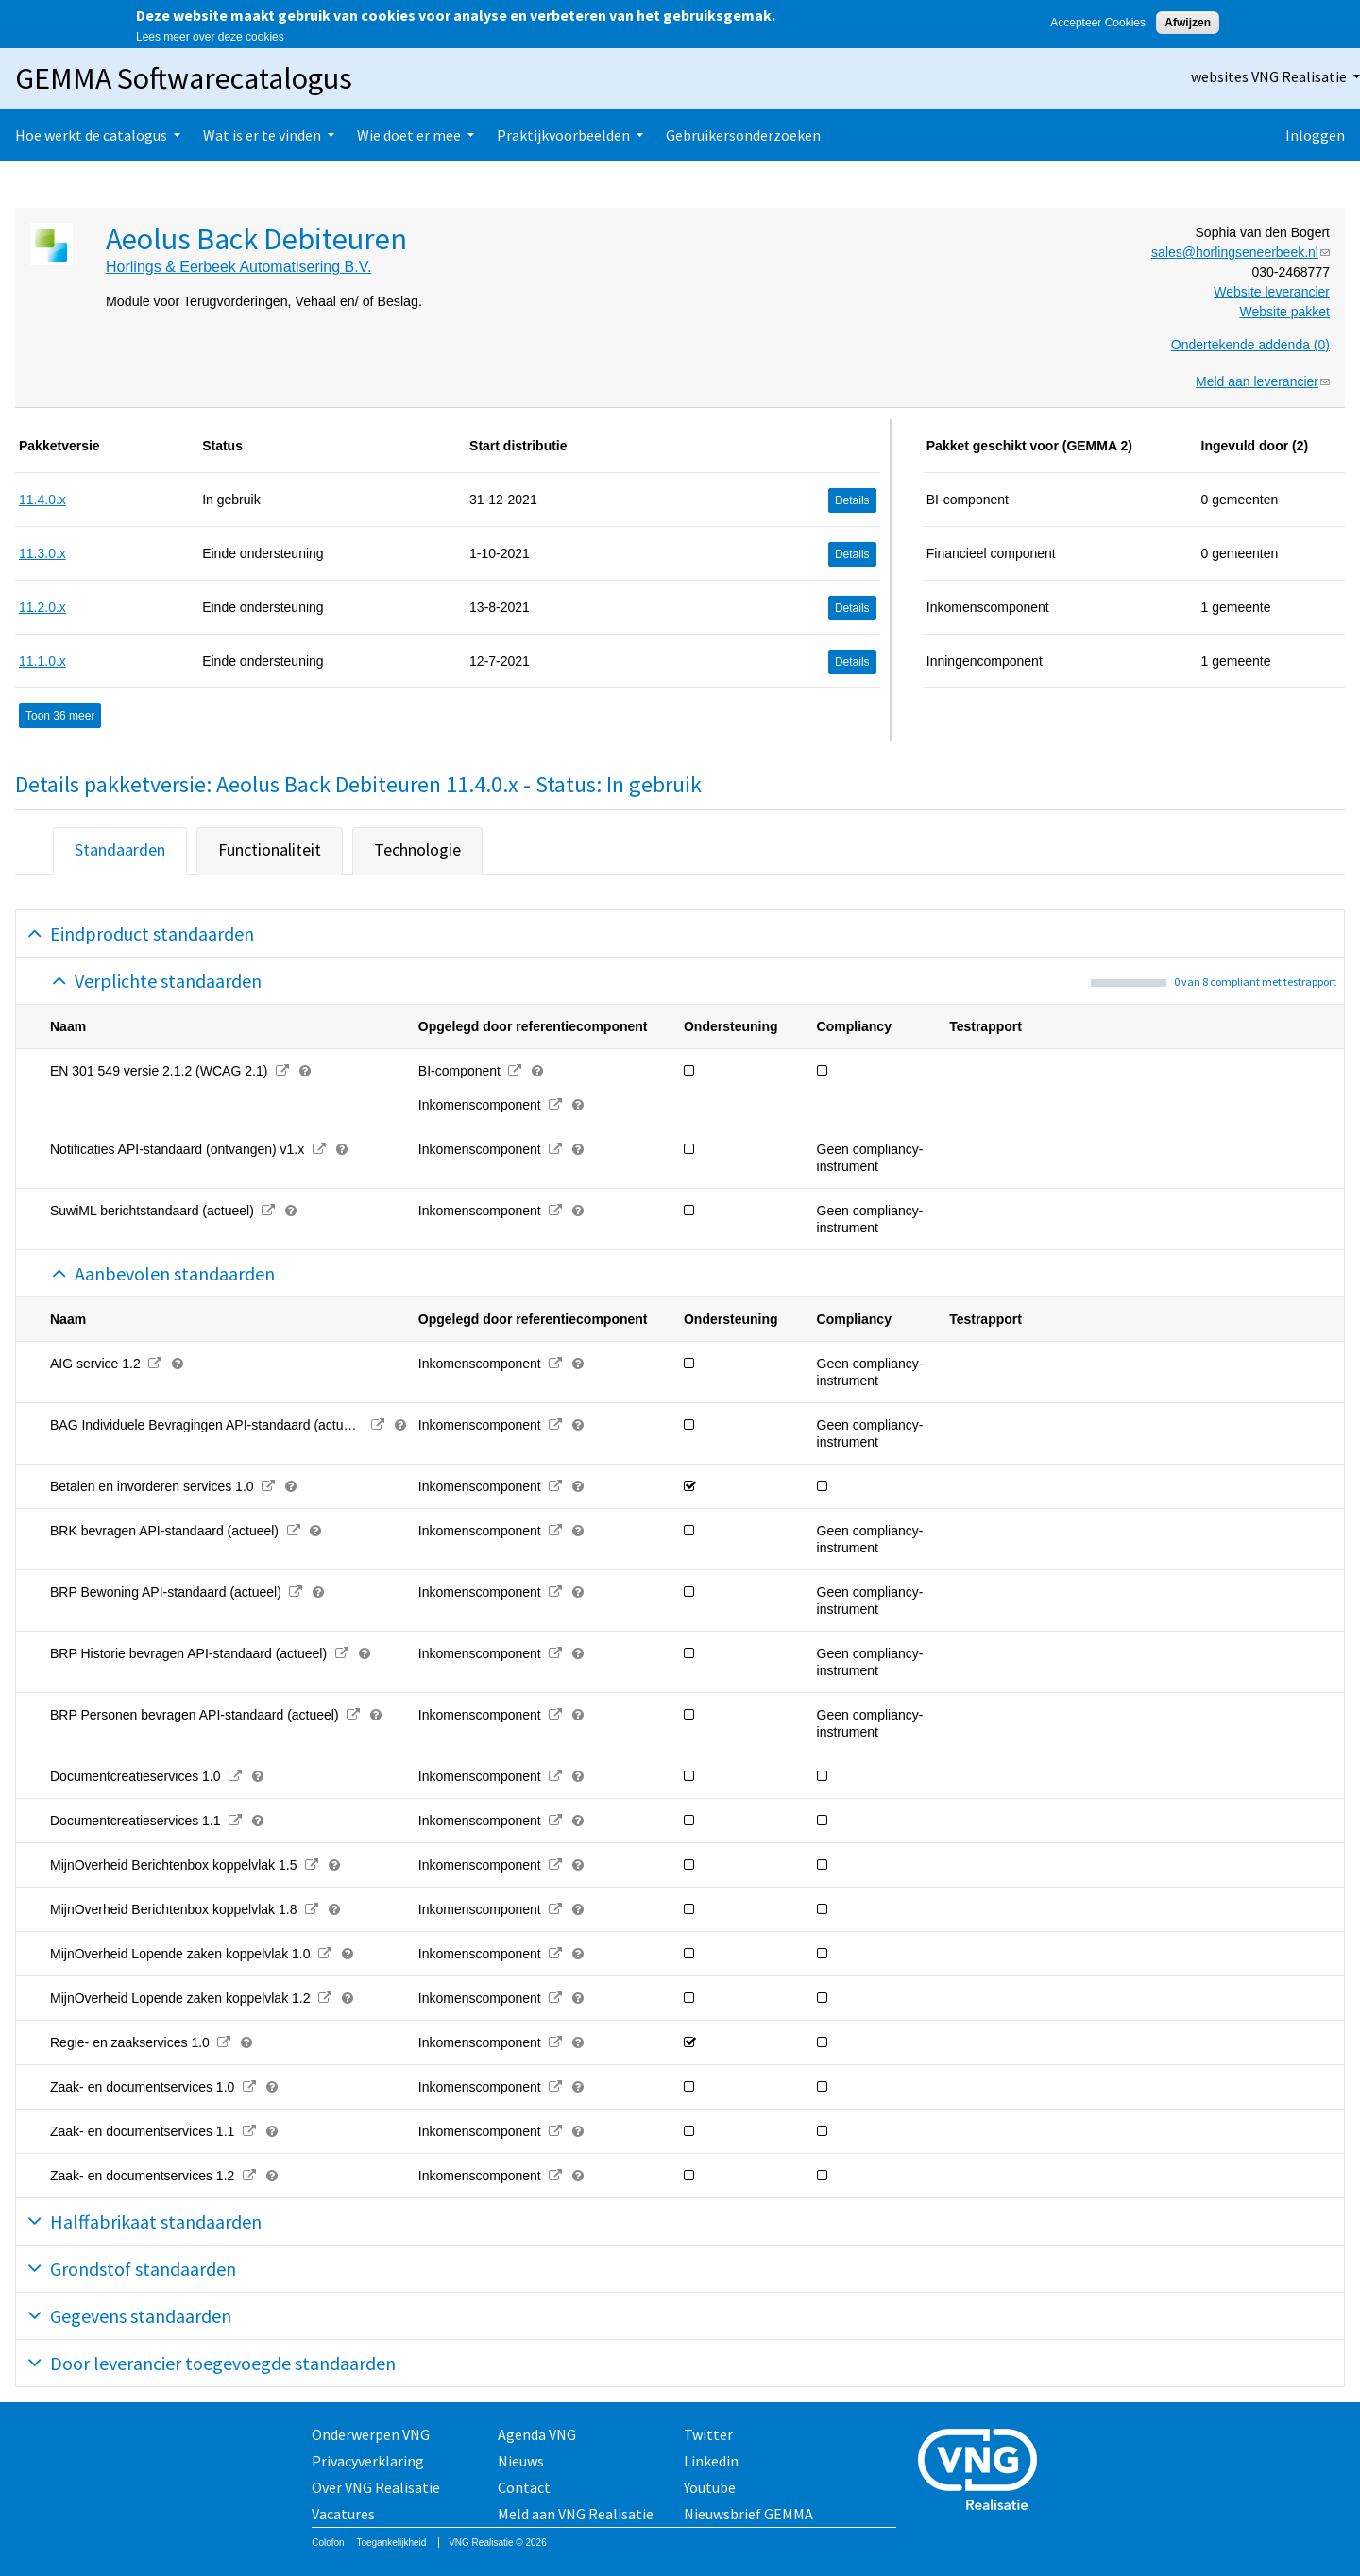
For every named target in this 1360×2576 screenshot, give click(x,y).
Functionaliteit (269, 849)
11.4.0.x (42, 499)
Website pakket (1285, 311)
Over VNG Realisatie (376, 2487)
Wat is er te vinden (262, 135)
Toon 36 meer (60, 715)
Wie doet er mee (409, 135)
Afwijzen (1187, 22)
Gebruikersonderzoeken (743, 135)
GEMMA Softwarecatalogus (183, 78)
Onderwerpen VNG (371, 2434)
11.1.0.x (42, 661)
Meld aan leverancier (1263, 381)
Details (852, 500)
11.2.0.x (42, 607)
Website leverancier (1272, 291)
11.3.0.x (42, 553)
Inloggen (1315, 135)
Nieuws (521, 2460)
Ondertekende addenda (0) (1250, 344)
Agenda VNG (537, 2434)
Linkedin (711, 2460)
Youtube (710, 2487)
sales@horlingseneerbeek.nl (1240, 252)
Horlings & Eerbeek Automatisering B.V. (238, 267)
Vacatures (343, 2513)
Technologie (417, 849)
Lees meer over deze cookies (210, 36)
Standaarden (120, 849)
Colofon (328, 2542)
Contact (524, 2487)
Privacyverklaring (368, 2460)
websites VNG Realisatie (1269, 76)
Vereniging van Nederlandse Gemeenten (983, 2472)
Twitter (708, 2434)
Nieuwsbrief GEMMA (748, 2513)
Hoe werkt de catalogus (91, 135)
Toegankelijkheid (391, 2542)
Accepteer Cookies (1098, 22)
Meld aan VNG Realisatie (576, 2513)
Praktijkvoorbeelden (563, 135)
